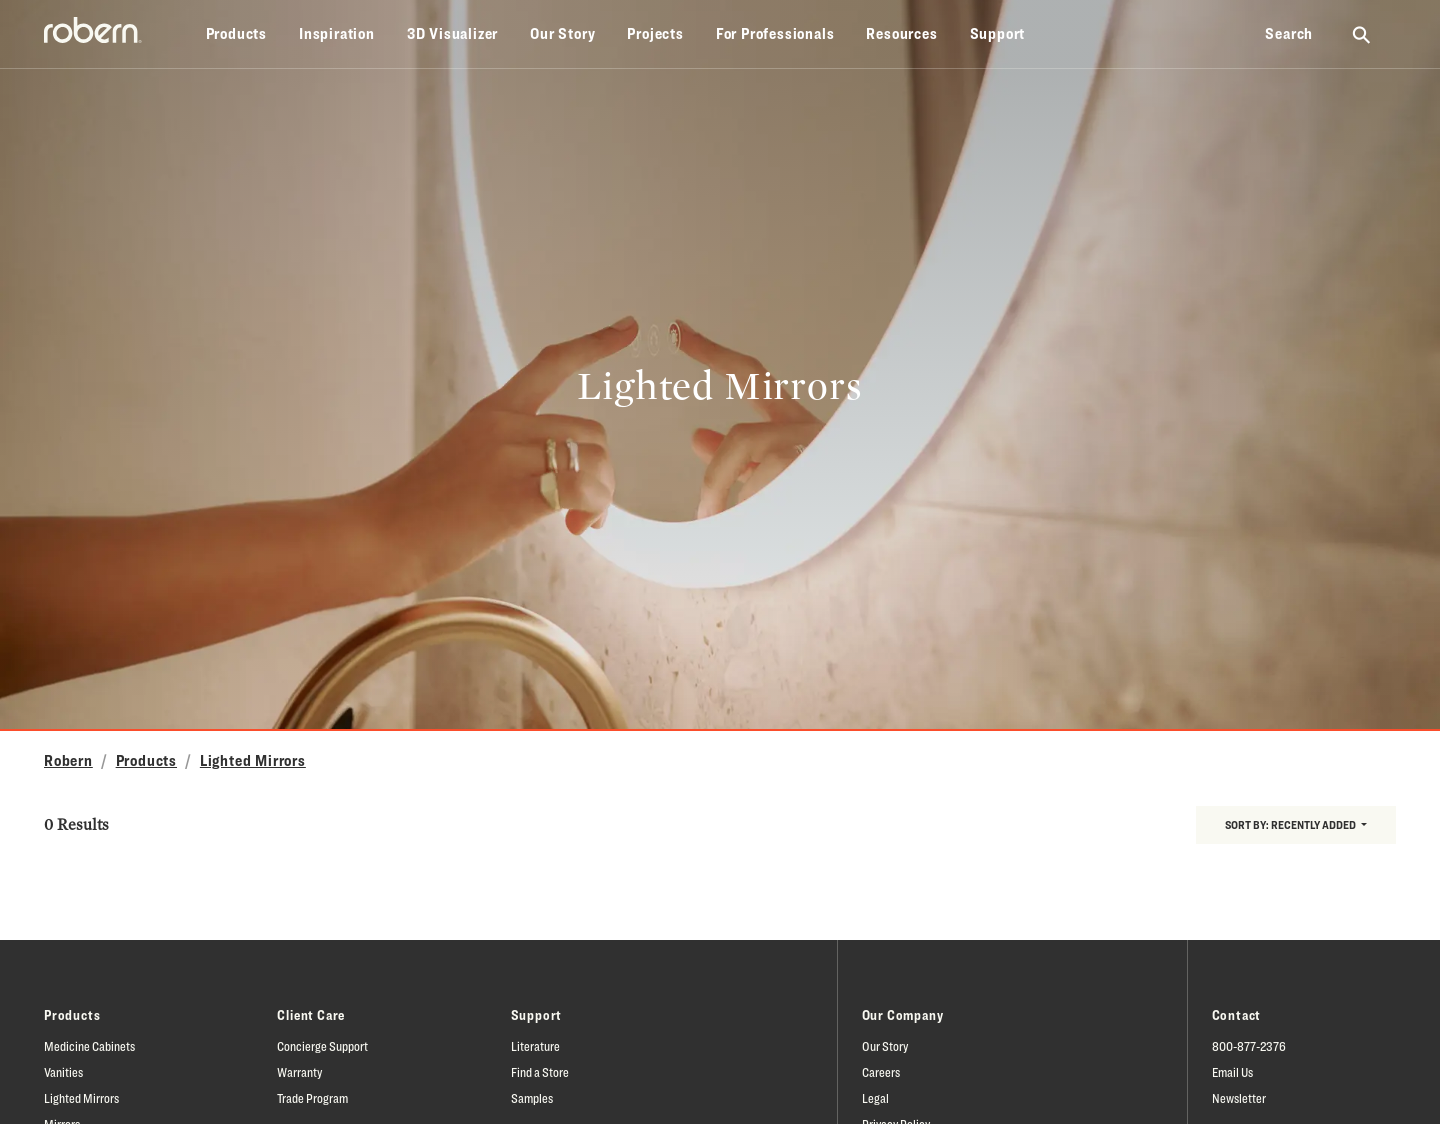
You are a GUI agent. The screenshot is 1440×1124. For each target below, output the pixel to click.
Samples (532, 1098)
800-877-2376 (1249, 1046)
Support (998, 33)
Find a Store (540, 1072)
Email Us (1232, 1072)
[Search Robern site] (1362, 34)
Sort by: (1291, 824)
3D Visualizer (452, 33)
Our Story (562, 33)
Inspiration (337, 33)
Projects (655, 33)
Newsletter (1239, 1098)
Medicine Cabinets (89, 1046)
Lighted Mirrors (253, 760)
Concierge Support (322, 1046)
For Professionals (775, 33)
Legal (875, 1098)
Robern (68, 760)
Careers (881, 1072)
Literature (535, 1046)
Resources (901, 33)
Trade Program (312, 1098)
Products (236, 33)
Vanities (63, 1072)
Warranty (299, 1072)
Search (1289, 33)
